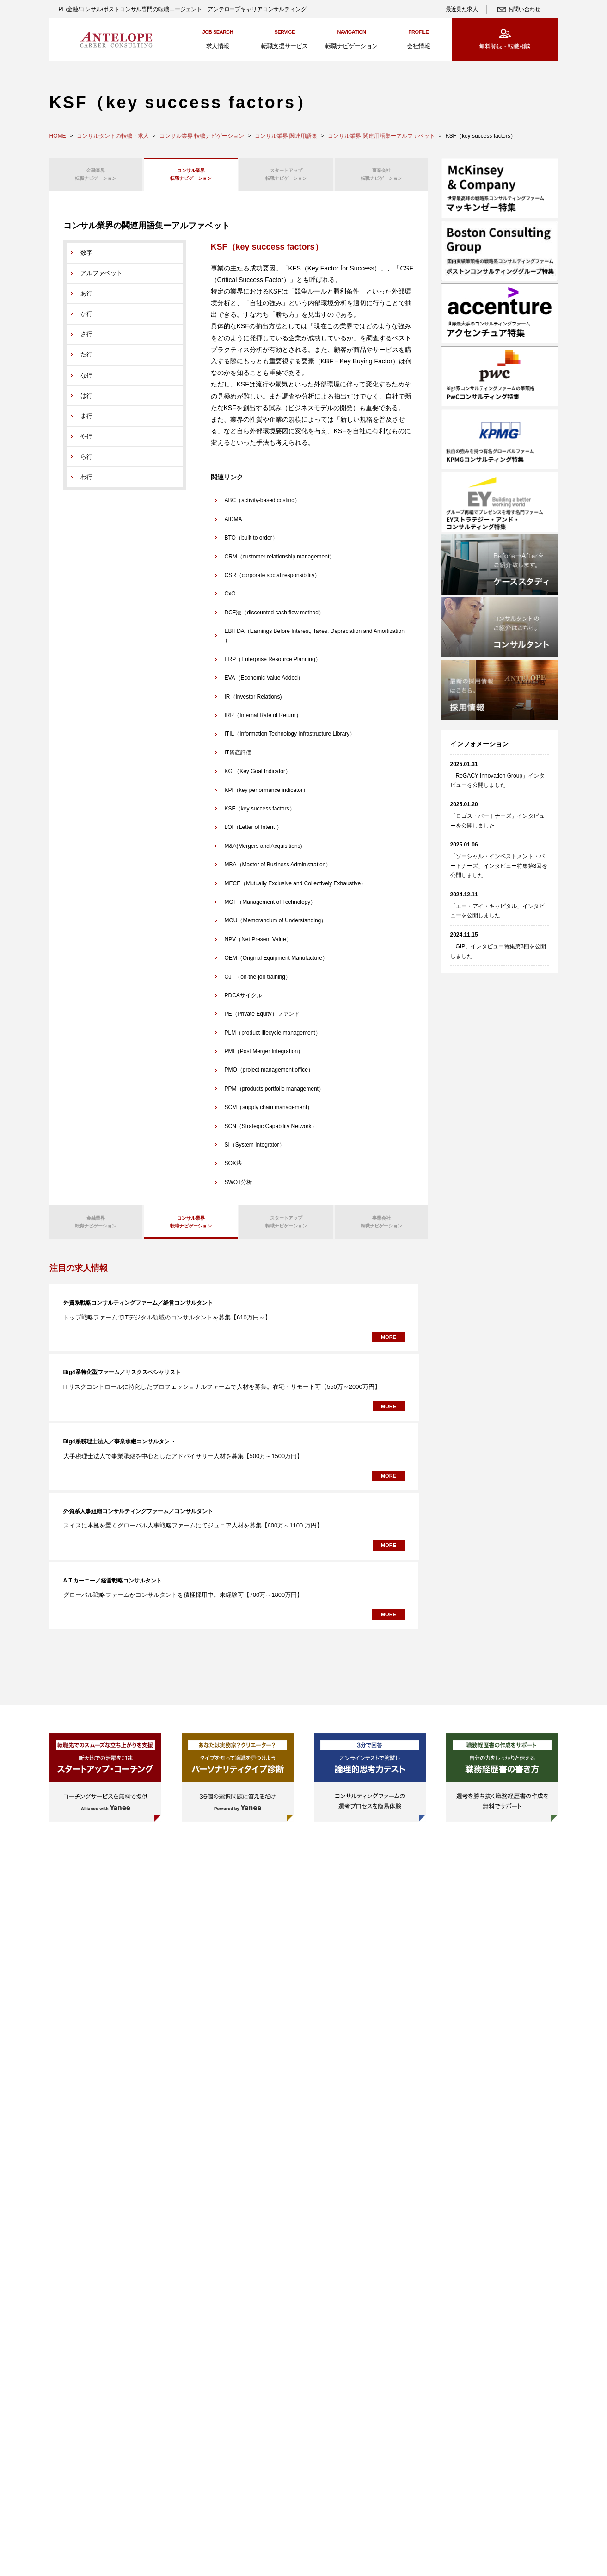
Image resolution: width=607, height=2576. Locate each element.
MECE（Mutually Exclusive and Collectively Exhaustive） (296, 889)
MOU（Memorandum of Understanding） (276, 927)
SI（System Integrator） (255, 1151)
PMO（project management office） (269, 1076)
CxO (230, 600)
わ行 (86, 483)
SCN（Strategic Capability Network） (271, 1132)
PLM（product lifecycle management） (273, 1039)
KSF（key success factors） (260, 815)
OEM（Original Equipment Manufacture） (276, 964)
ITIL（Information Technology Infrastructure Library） (290, 740)
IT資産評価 (238, 758)
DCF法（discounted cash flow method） (274, 618)
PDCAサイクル (243, 1001)
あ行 (86, 299)
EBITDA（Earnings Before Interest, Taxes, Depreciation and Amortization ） (315, 642)
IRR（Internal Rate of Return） (263, 721)
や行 (86, 442)
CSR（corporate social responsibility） (272, 581)
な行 (86, 381)
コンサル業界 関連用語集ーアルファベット (381, 136)
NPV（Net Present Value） (258, 945)
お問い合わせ (524, 9)
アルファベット (101, 279)
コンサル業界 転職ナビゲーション (201, 136)
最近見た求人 (462, 9)
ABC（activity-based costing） (262, 506)
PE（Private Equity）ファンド (262, 1020)
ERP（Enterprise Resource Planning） (273, 665)
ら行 (86, 462)
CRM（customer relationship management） (280, 562)
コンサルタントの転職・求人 (113, 136)
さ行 (86, 340)
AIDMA (233, 525)
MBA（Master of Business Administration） (278, 871)
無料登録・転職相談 (504, 46)
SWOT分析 (238, 1188)
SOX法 (233, 1169)
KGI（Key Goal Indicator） (258, 777)
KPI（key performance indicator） (266, 796)
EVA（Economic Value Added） (264, 684)
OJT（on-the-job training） (258, 983)
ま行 (86, 421)
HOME (57, 136)
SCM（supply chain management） (269, 1113)
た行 (86, 360)
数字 (86, 259)
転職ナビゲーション (96, 176)
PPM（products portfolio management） (274, 1095)
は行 (86, 401)
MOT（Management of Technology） (270, 908)
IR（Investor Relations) (253, 702)
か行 (86, 320)
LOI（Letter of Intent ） (253, 833)
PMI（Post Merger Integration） (264, 1058)
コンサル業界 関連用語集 (286, 136)
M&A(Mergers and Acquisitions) (263, 852)
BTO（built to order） (251, 544)
